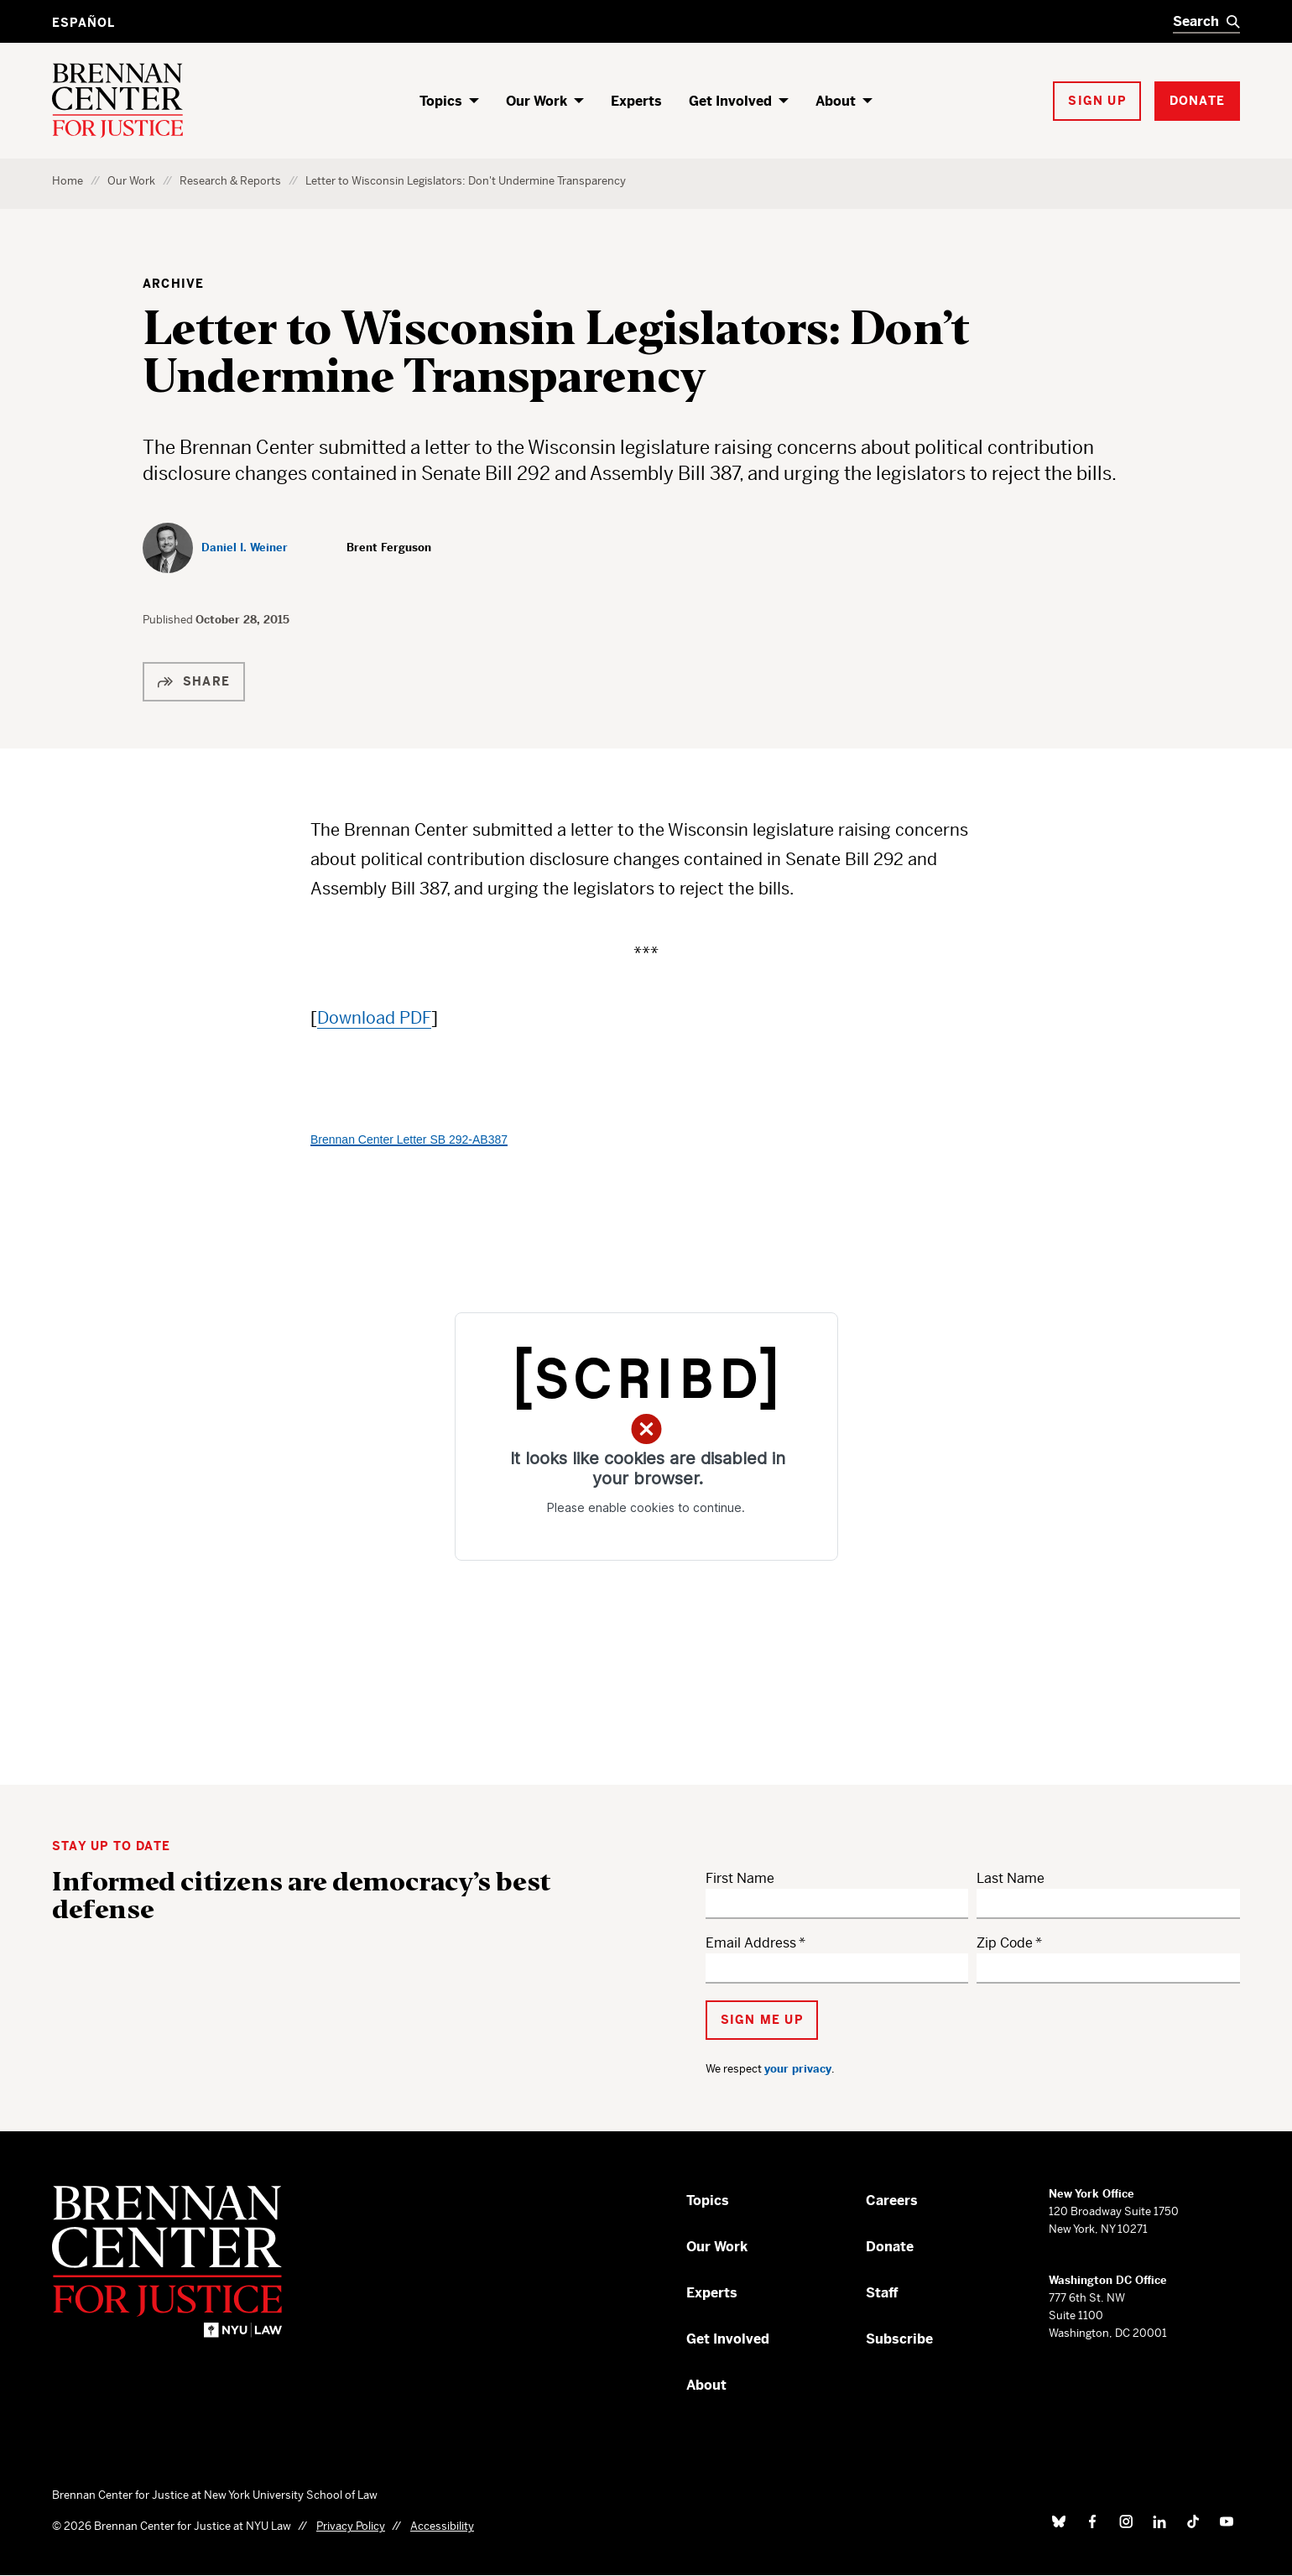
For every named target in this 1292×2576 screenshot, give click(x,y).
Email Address (751, 1943)
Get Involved (730, 101)
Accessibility (442, 2526)
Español (83, 22)
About (835, 101)
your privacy (797, 2069)
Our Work (536, 101)
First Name (740, 1878)
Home (67, 181)
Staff (882, 2293)
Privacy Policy (350, 2526)
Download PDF (374, 1018)
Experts (636, 101)
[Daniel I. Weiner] (215, 548)
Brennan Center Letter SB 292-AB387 (409, 1139)
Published (169, 620)
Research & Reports (230, 181)
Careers (892, 2200)
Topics (440, 101)
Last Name (1011, 1878)
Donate (890, 2246)
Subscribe (899, 2339)
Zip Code (1005, 1943)
